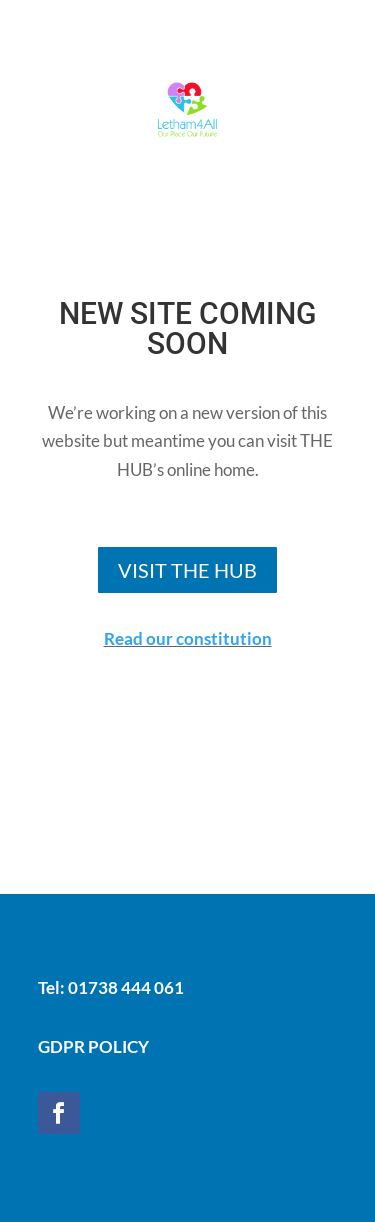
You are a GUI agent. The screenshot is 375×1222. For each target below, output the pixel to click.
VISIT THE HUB (187, 570)
